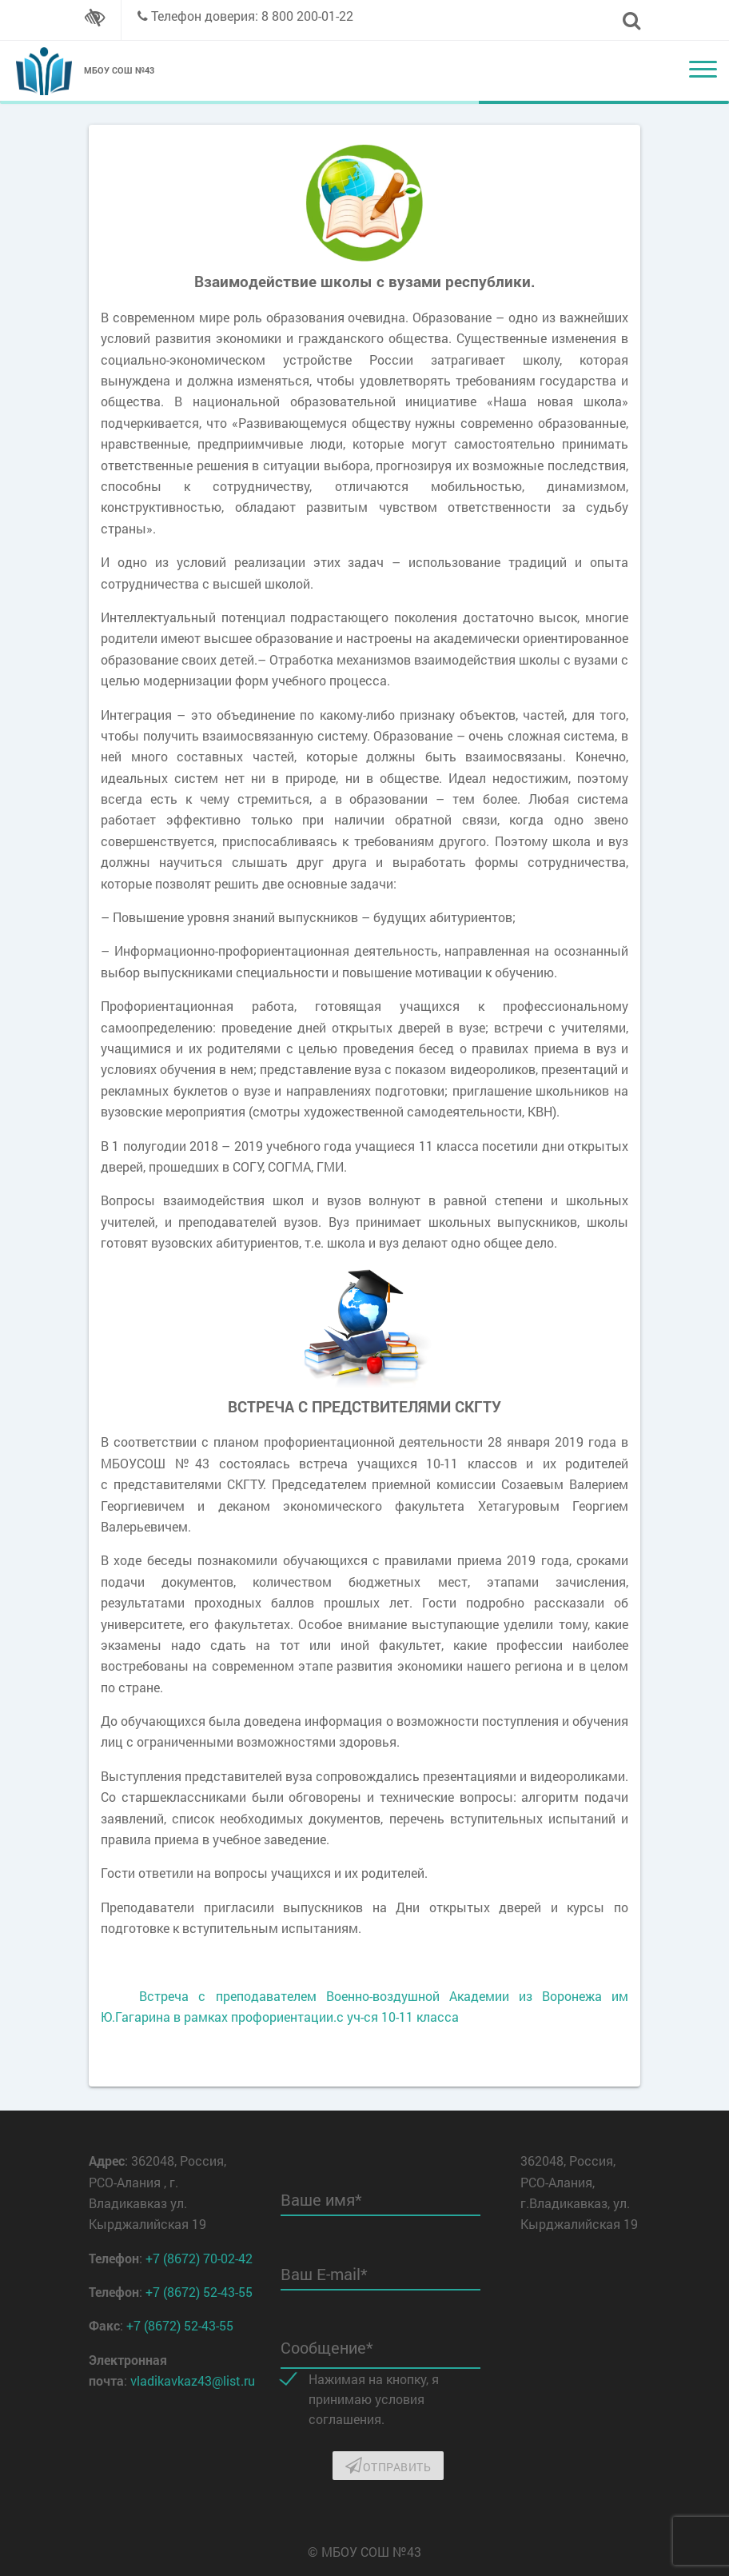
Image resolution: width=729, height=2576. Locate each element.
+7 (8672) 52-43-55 (199, 2291)
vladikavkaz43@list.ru (192, 2380)
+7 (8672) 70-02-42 (199, 2258)
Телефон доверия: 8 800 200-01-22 (252, 15)
